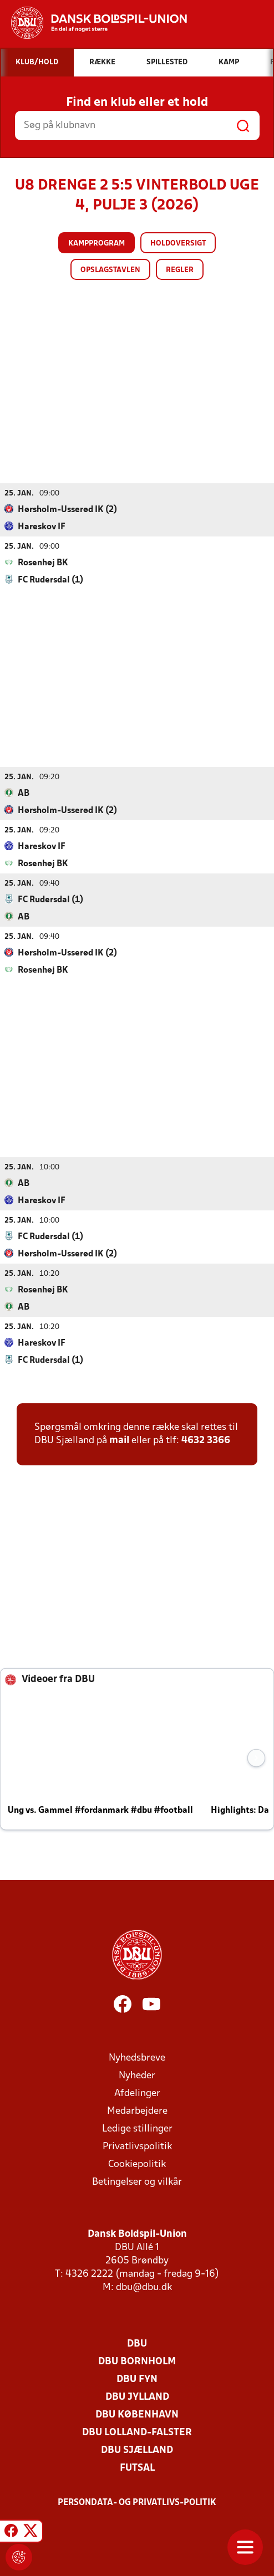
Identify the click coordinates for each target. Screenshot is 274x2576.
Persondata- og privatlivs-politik (137, 2502)
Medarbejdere (137, 2110)
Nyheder (137, 2075)
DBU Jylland (137, 2396)
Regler (180, 270)
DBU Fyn (137, 2379)
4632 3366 (205, 1440)
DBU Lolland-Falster (137, 2432)
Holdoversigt (178, 243)
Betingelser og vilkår (137, 2181)
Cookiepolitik (137, 2164)
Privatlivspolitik (137, 2146)
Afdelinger (137, 2093)
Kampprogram (96, 243)
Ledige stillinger (137, 2128)
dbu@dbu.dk (144, 2287)
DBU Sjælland (137, 2450)
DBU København (137, 2414)
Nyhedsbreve (137, 2057)
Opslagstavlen (110, 270)
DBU (137, 2343)
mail (119, 1440)
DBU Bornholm (137, 2361)
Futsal (137, 2467)
